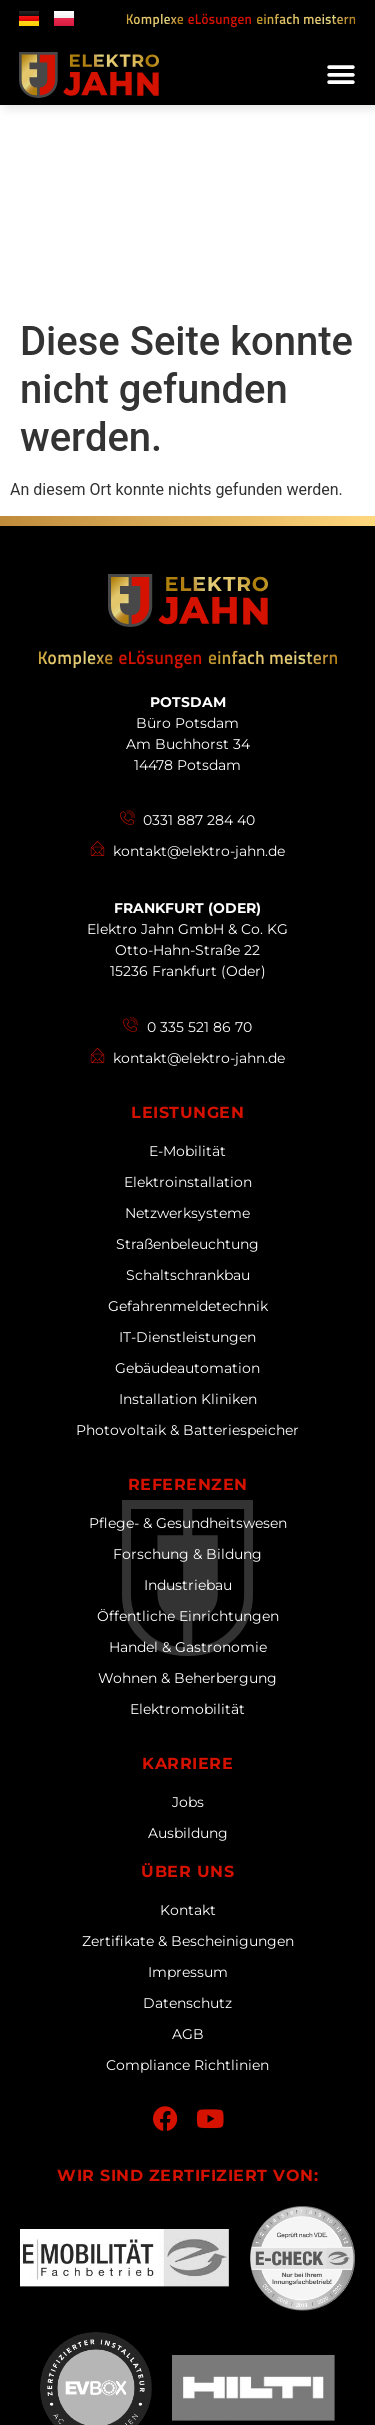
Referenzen (188, 1278)
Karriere (187, 1557)
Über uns (187, 1665)
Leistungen (187, 906)
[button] (341, 75)
